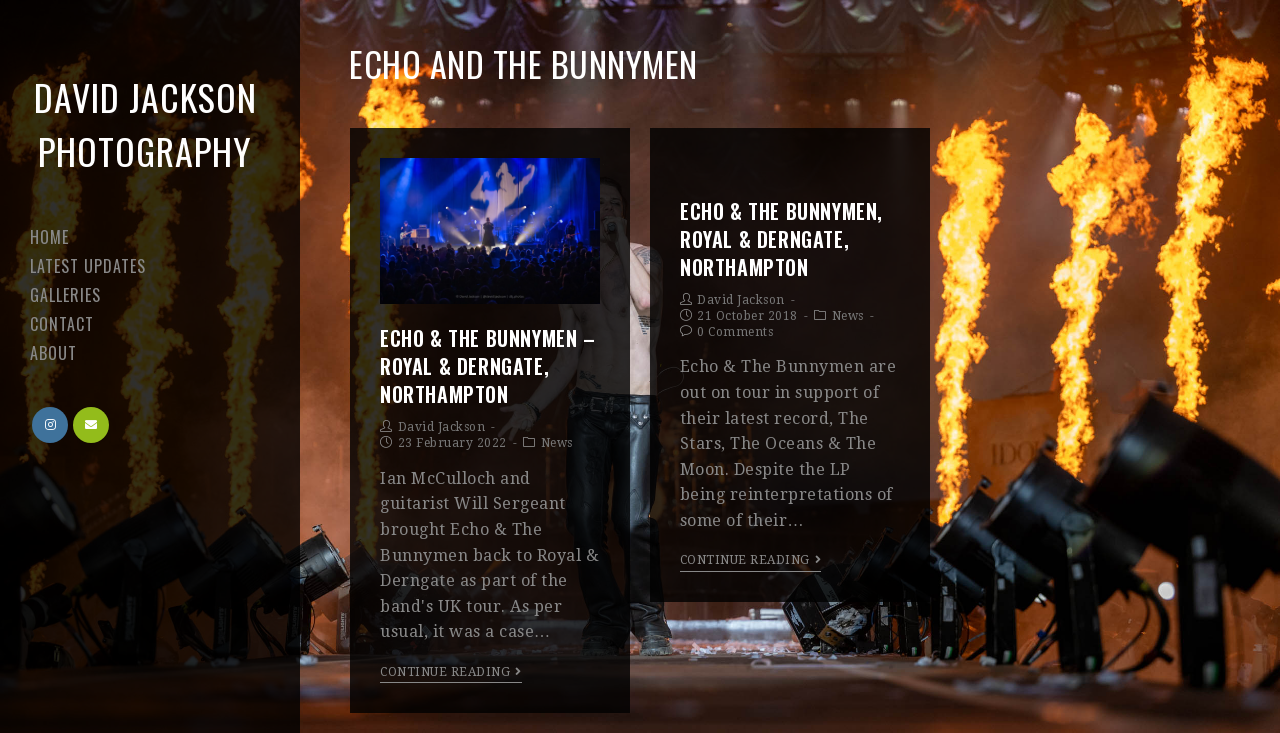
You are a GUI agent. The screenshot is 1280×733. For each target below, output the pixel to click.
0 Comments (735, 332)
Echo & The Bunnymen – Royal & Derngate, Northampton (488, 366)
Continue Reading (451, 672)
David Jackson (442, 427)
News (557, 443)
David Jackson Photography (145, 123)
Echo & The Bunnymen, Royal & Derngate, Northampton (781, 239)
